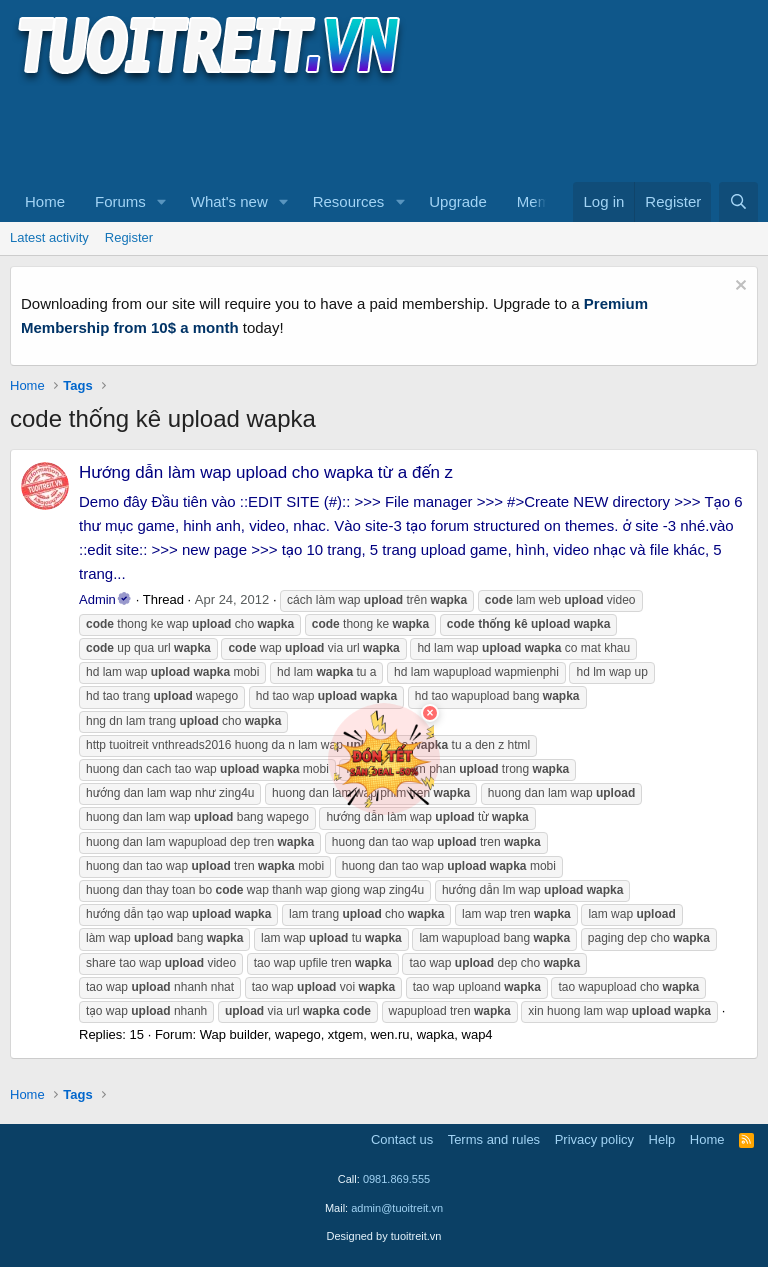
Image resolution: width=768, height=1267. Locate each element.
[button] (162, 202)
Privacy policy (594, 1139)
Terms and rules (494, 1139)
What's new (229, 201)
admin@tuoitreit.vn (397, 1208)
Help (662, 1139)
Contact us (402, 1139)
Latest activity (49, 237)
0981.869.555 (396, 1179)
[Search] (738, 202)
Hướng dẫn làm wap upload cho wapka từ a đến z (266, 472)
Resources (349, 201)
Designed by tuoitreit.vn (384, 1236)
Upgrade (458, 201)
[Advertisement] (374, 131)
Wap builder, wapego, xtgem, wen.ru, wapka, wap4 (346, 1034)
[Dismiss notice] (738, 287)
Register (129, 237)
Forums (120, 201)
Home (45, 201)
